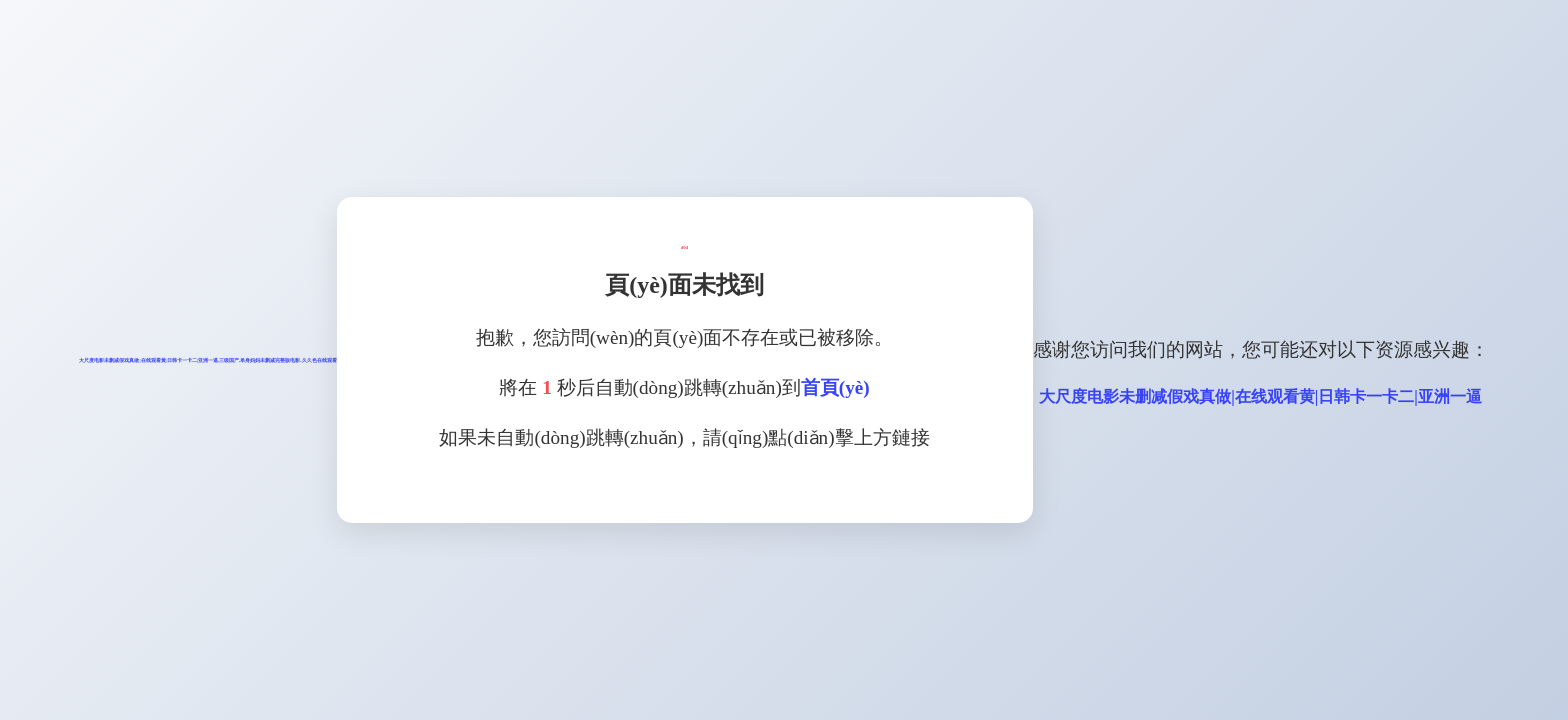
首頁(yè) (835, 387)
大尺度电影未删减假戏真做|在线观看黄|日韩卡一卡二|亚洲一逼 (1260, 396)
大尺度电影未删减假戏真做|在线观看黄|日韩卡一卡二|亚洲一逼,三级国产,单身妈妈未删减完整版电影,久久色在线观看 (207, 360)
